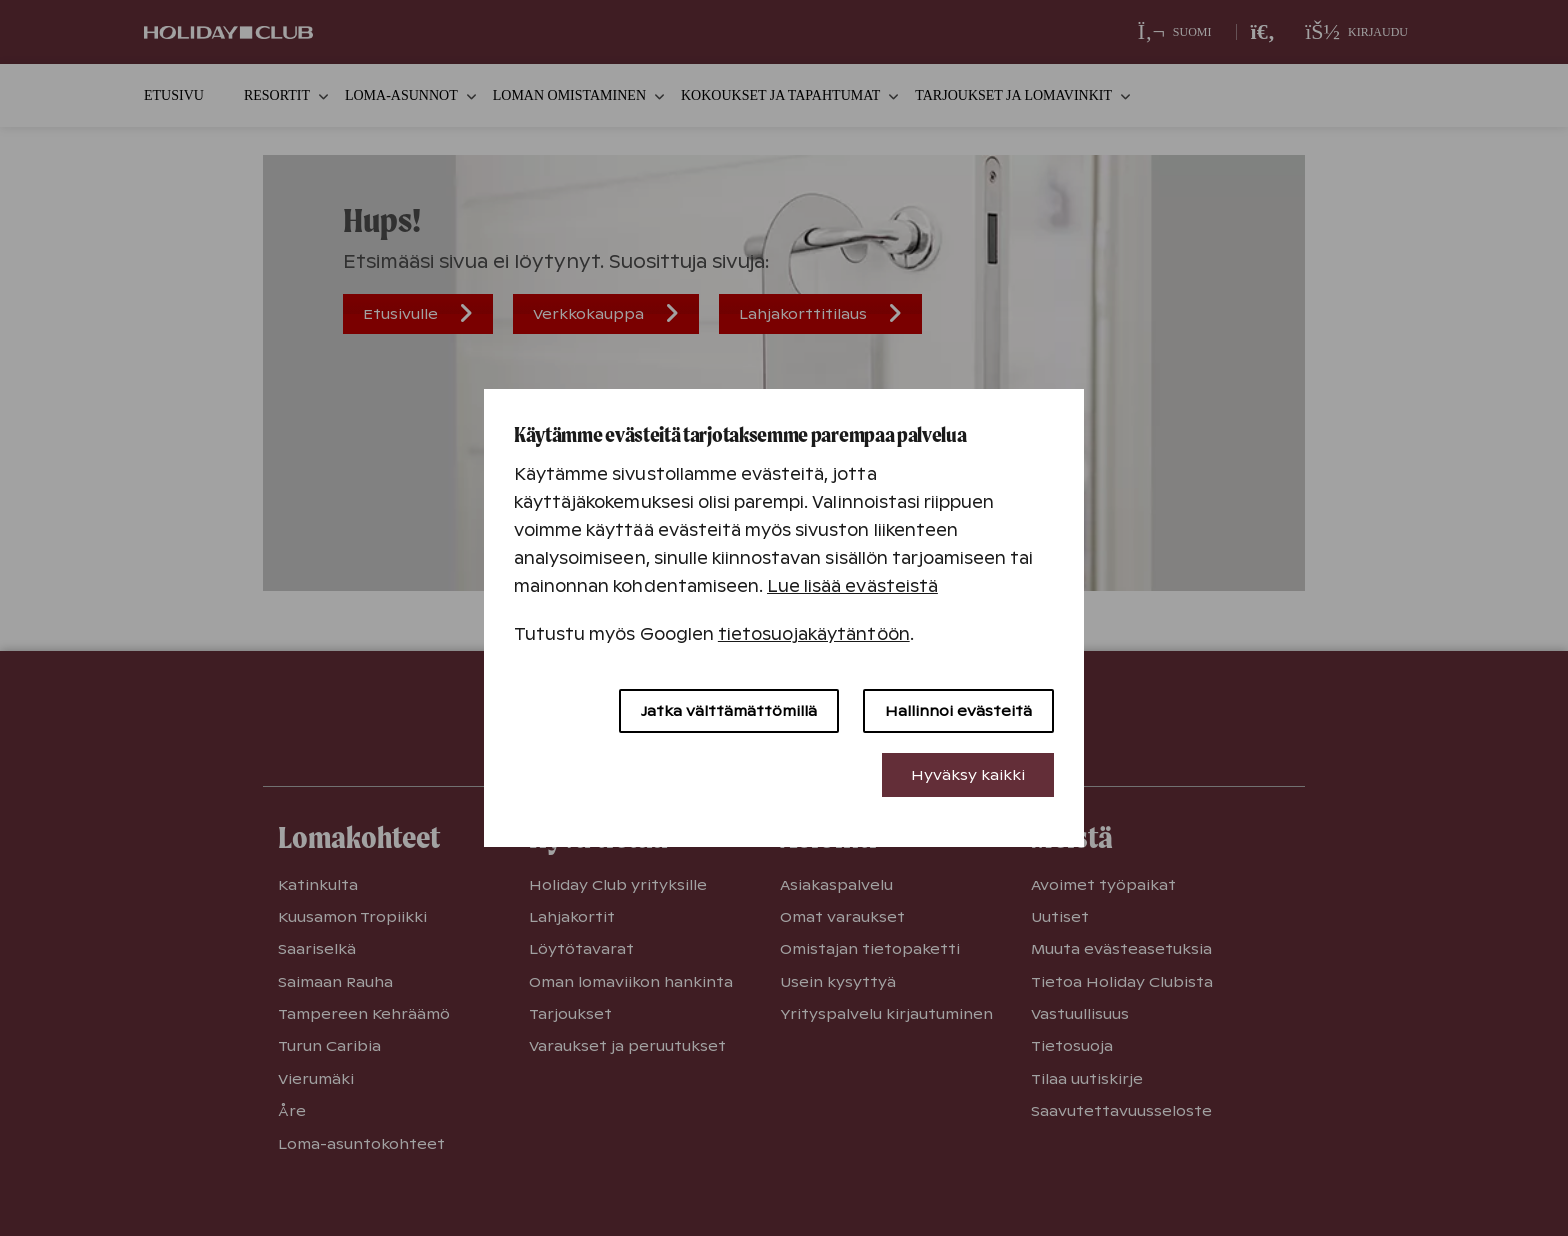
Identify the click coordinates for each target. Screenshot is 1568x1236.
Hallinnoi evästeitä (958, 711)
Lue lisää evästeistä (852, 586)
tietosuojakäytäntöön (814, 634)
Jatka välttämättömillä (729, 711)
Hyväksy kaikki (968, 775)
